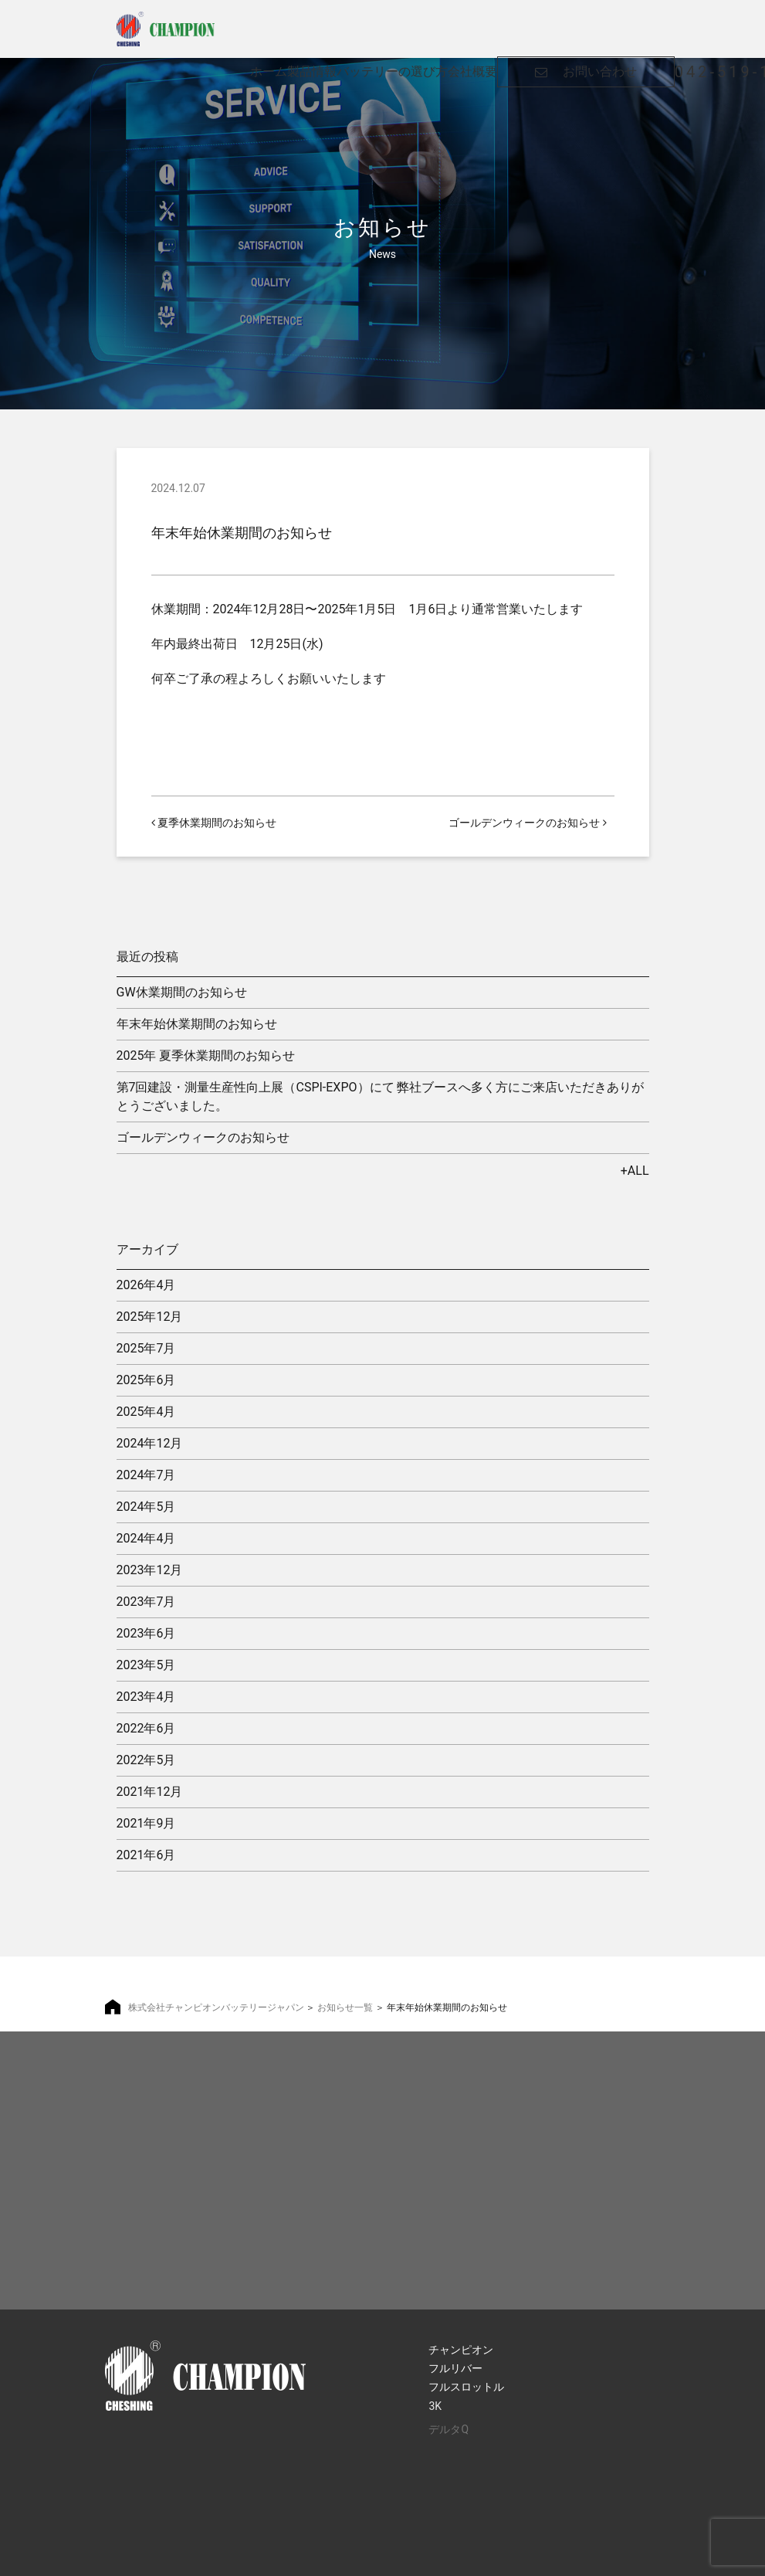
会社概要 (472, 22)
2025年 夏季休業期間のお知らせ (206, 1055)
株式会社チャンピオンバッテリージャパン (216, 2007)
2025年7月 (146, 1348)
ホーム (268, 22)
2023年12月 (150, 1570)
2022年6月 (146, 1728)
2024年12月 (150, 1443)
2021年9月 (146, 1823)
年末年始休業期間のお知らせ (197, 1023)
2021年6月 (146, 1855)
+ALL (635, 1170)
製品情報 (312, 22)
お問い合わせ (600, 22)
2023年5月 (146, 1665)
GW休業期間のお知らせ (182, 992)
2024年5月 (146, 1506)
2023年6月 (146, 1633)
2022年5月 (146, 1760)
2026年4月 (146, 1285)
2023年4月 (146, 1696)
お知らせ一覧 (345, 2007)
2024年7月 (146, 1475)
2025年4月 (146, 1411)
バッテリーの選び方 (392, 22)
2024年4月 (146, 1538)
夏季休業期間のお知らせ (213, 822)
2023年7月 (146, 1601)
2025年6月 (146, 1380)
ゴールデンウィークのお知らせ (527, 822)
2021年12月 (150, 1791)
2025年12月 (150, 1316)
